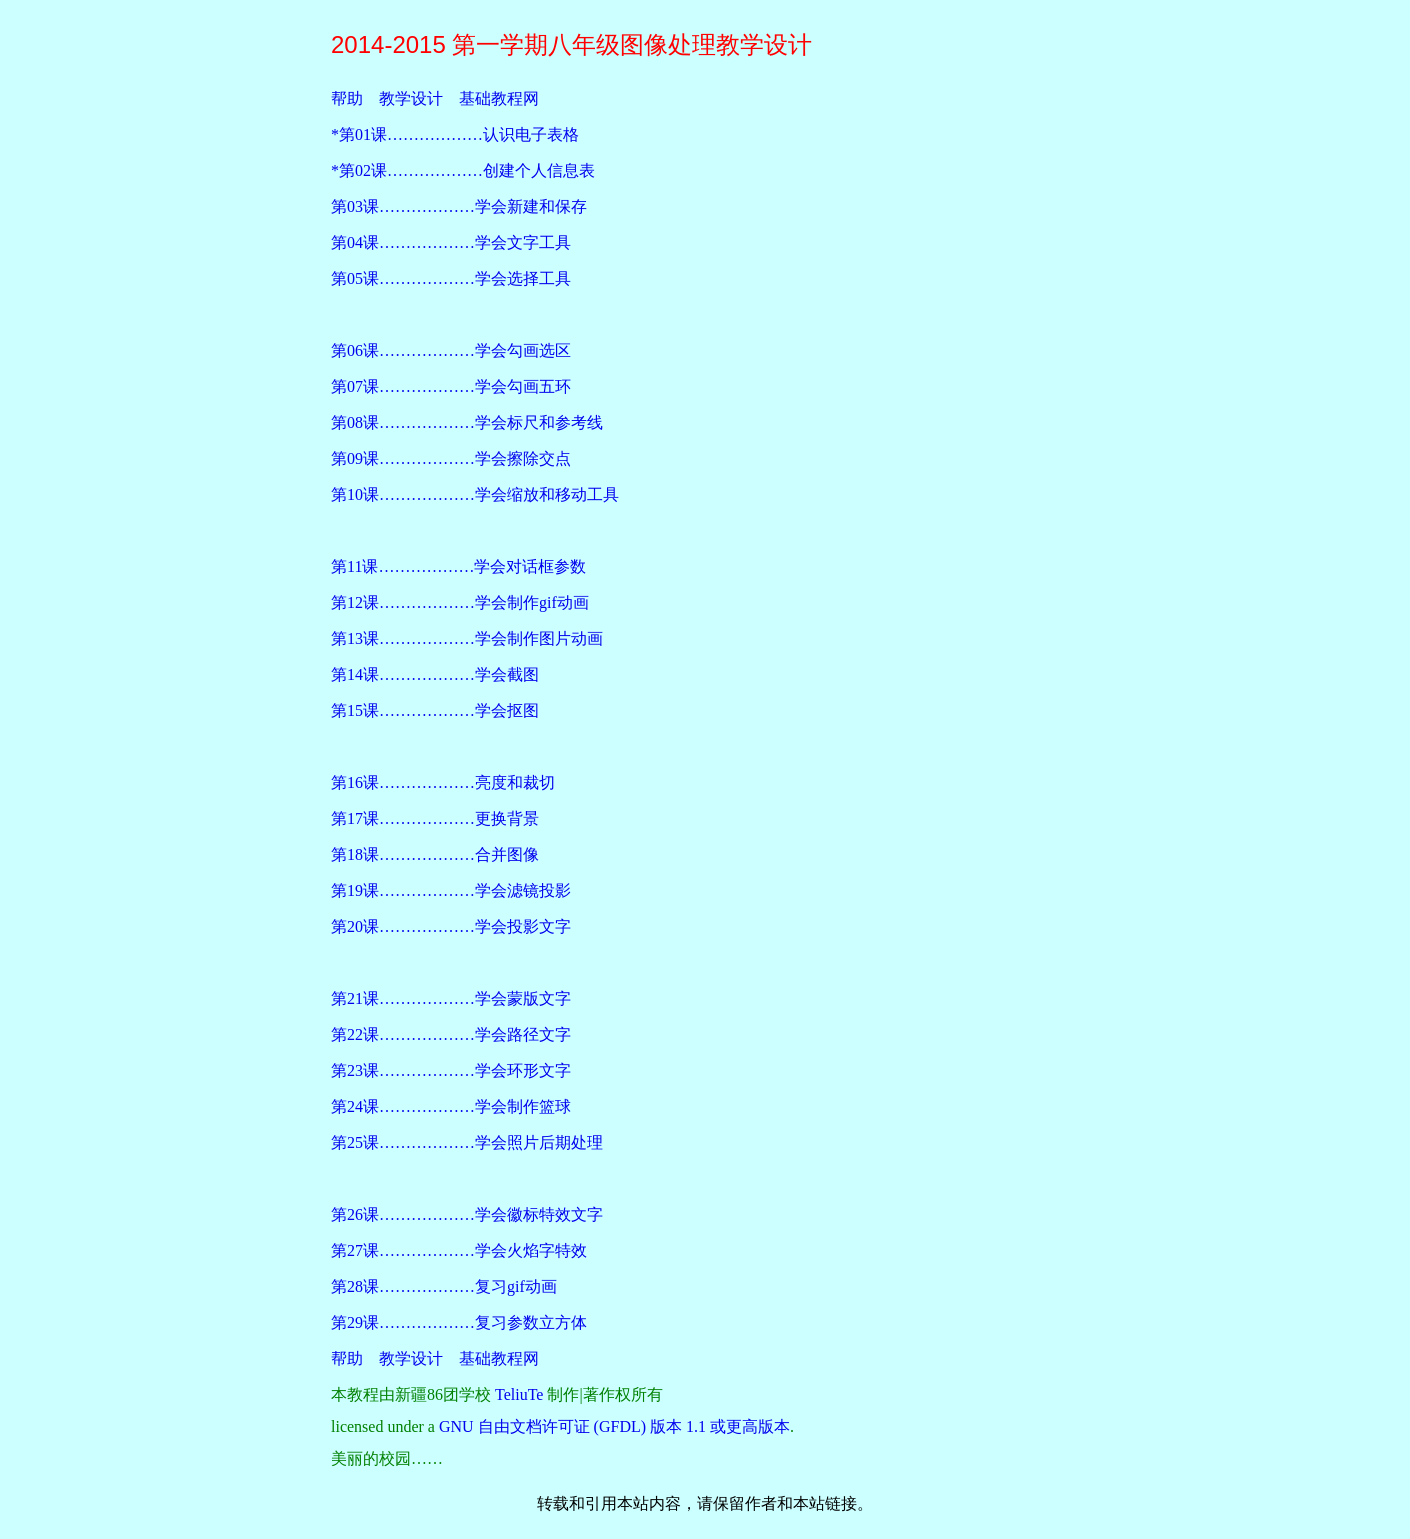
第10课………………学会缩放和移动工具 (475, 494)
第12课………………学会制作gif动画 (460, 602)
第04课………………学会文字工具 (451, 242)
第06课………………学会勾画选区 (451, 350)
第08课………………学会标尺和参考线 (467, 422)
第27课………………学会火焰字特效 (459, 1250)
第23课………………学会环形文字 (451, 1070)
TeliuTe (519, 1394)
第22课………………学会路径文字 (451, 1034)
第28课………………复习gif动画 (444, 1286)
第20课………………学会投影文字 (451, 926)
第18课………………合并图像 (435, 854)
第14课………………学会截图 (435, 674)
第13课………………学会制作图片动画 (467, 638)
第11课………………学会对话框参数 (458, 566)
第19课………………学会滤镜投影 (451, 890)
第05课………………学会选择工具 (451, 278)
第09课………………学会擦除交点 (451, 458)
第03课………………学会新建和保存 (459, 206)
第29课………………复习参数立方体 (459, 1322)
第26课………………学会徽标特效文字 (467, 1214)
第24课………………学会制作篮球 (451, 1106)
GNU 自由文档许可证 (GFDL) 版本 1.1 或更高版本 (614, 1426)
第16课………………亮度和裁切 (443, 782)
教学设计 (411, 98)
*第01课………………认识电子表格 (455, 134)
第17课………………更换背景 (435, 818)
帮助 (347, 98)
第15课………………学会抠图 (435, 710)
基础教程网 (499, 98)
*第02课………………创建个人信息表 (463, 170)
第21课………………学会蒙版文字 (451, 998)
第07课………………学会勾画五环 (451, 386)
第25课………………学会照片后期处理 (467, 1142)
